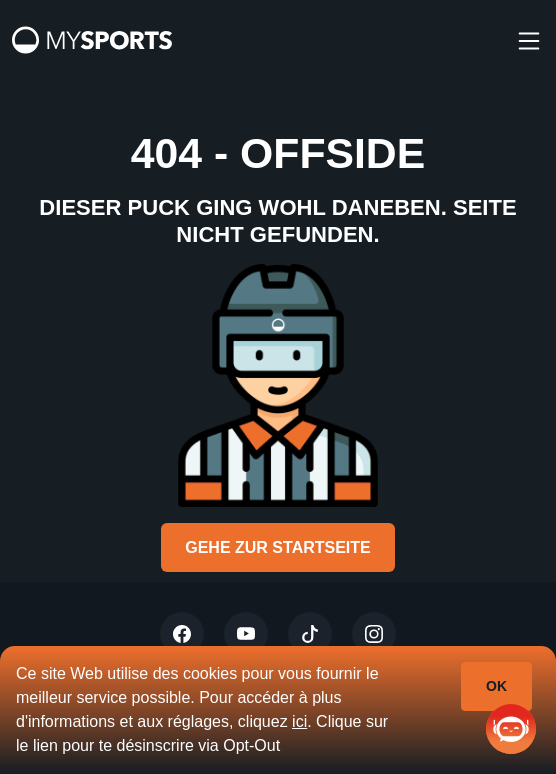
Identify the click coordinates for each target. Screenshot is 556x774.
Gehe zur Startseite (278, 547)
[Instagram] (374, 634)
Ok (496, 686)
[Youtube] (246, 634)
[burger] (529, 40)
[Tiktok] (310, 634)
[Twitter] (182, 634)
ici (299, 721)
